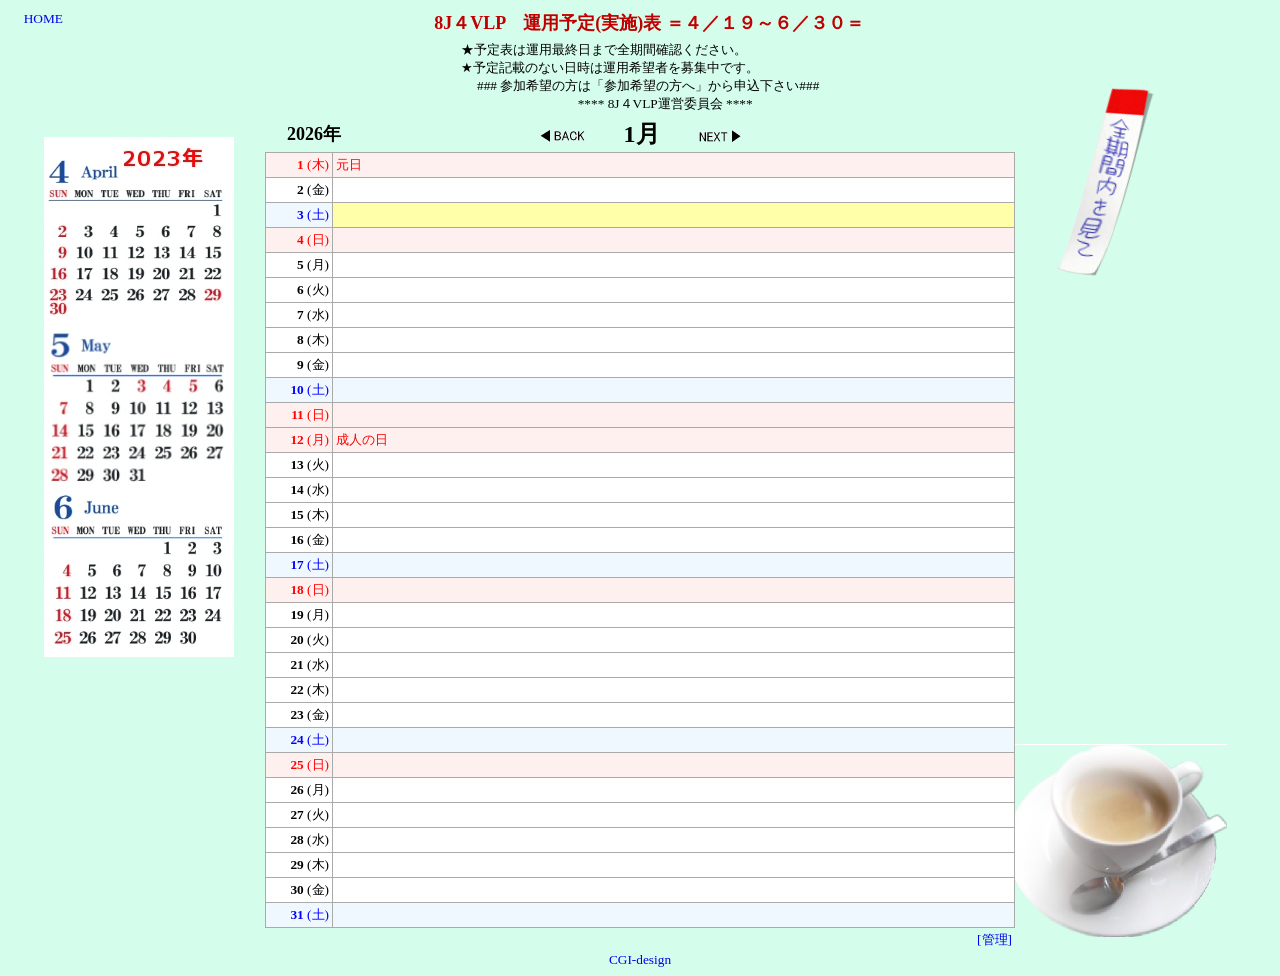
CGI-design (640, 959)
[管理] (994, 939)
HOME (43, 18)
